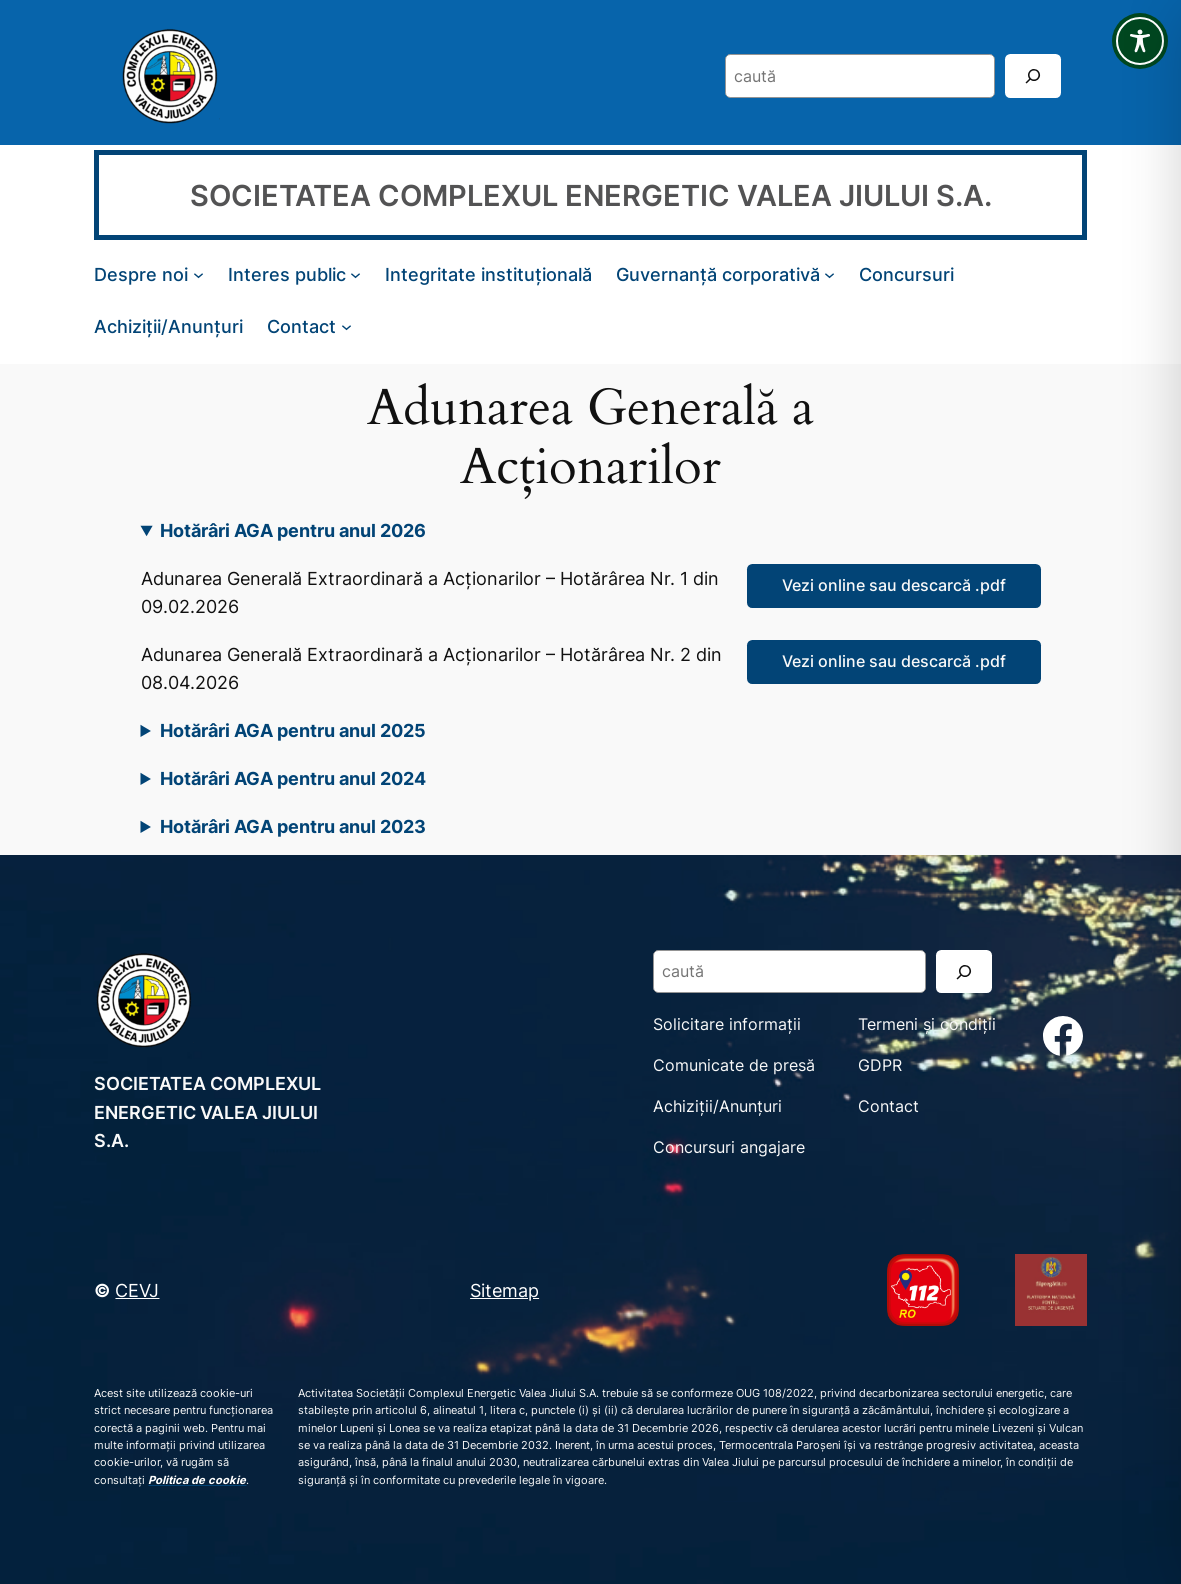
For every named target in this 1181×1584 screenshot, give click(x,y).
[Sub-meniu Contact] (346, 325)
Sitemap (504, 1290)
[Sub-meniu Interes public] (355, 273)
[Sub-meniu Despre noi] (198, 273)
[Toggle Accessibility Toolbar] (1140, 41)
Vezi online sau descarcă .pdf (894, 585)
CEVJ (137, 1290)
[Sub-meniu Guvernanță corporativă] (829, 273)
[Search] (1033, 75)
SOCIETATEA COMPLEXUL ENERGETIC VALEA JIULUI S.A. (591, 195)
